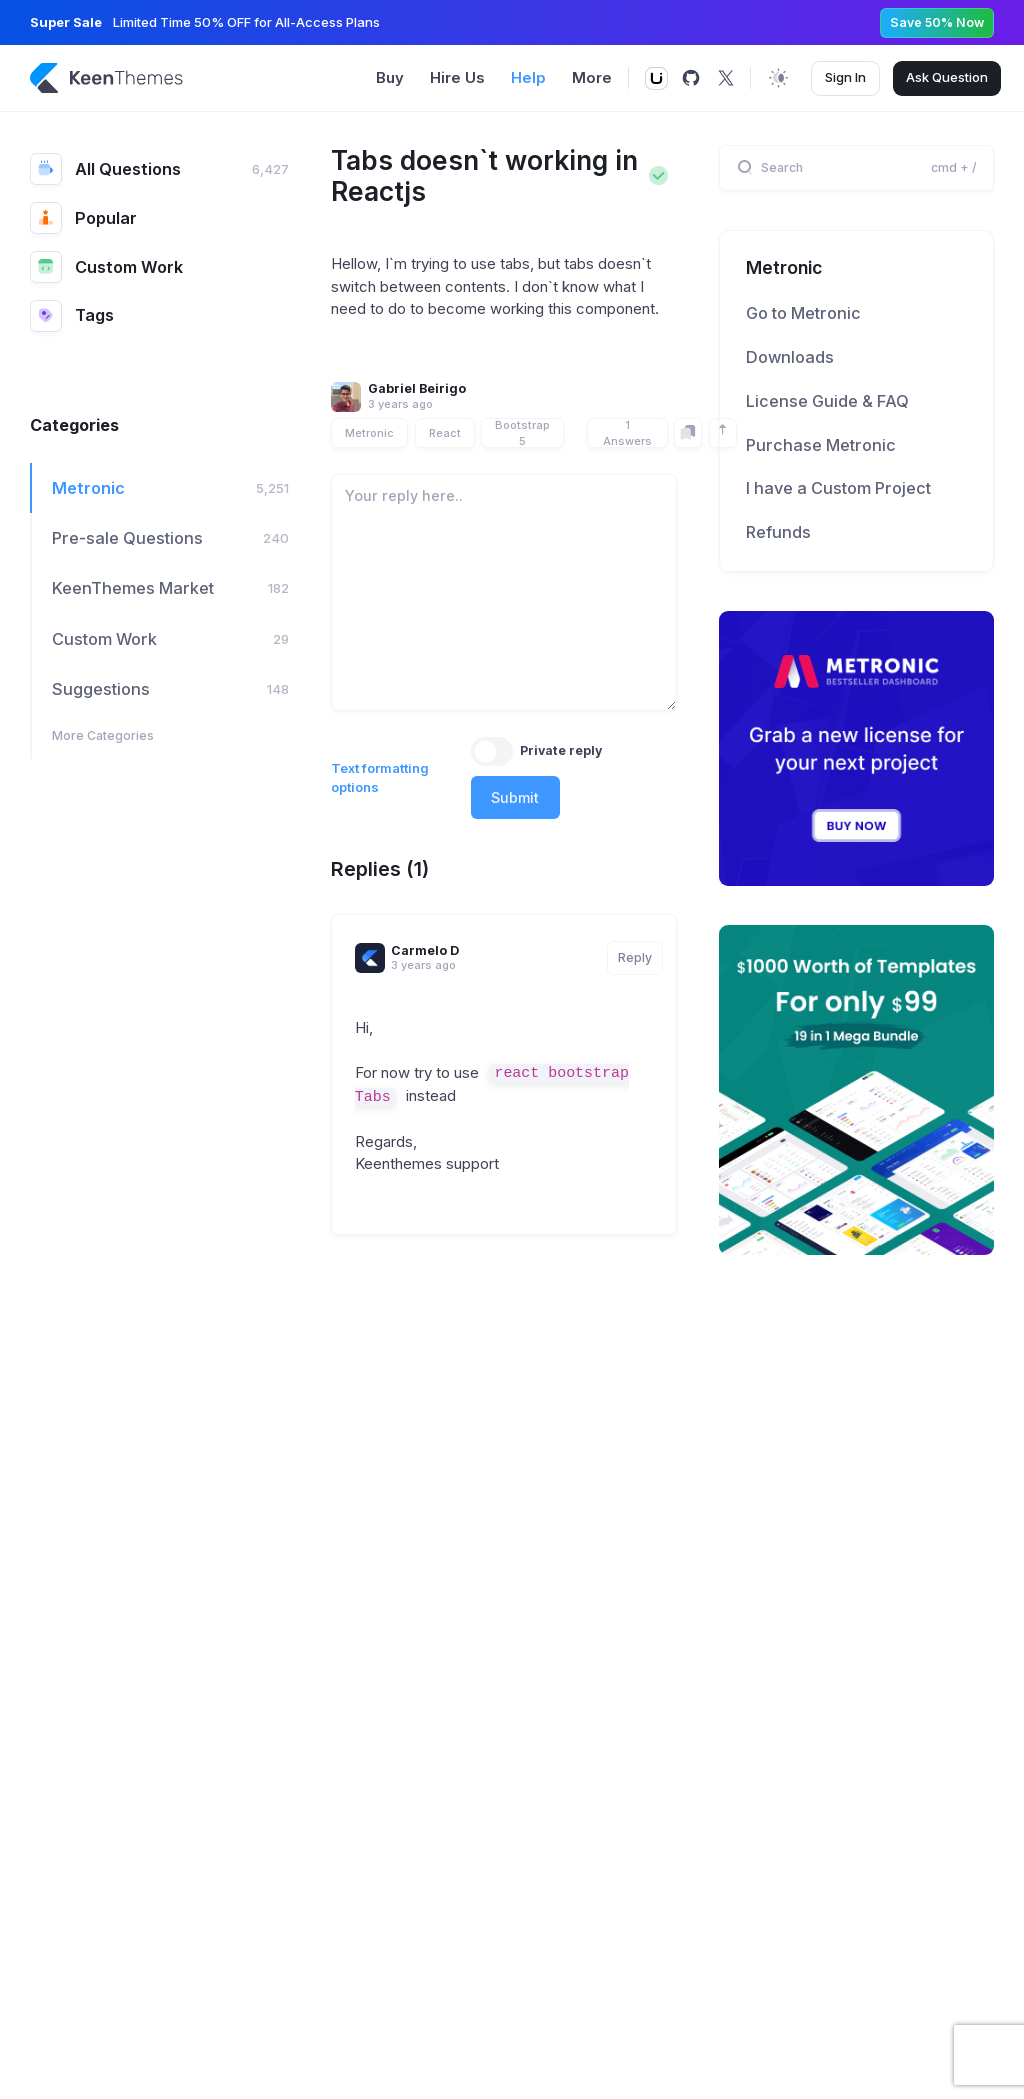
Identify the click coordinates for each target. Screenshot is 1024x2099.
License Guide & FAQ (827, 401)
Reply (635, 957)
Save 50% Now (937, 22)
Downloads (790, 357)
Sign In (845, 77)
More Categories (103, 735)
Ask (947, 78)
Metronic (369, 433)
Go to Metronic (803, 313)
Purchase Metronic (821, 445)
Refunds (778, 532)
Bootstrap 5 (522, 433)
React (445, 433)
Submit (515, 797)
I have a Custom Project (838, 488)
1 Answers (627, 433)
